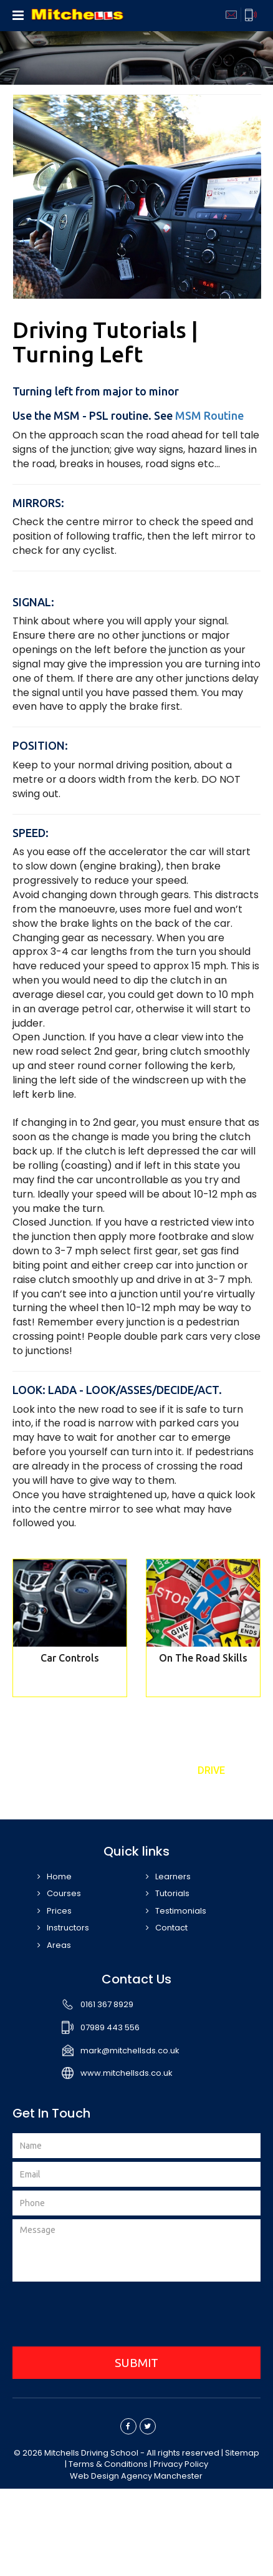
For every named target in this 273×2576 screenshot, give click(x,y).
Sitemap (242, 2453)
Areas (59, 1945)
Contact (171, 1928)
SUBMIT (136, 2363)
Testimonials (180, 1911)
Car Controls (70, 1657)
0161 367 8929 (106, 2004)
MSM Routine (209, 415)
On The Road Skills (203, 1657)
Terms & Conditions (108, 2464)
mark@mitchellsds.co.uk (130, 2050)
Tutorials (172, 1893)
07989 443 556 (110, 2027)
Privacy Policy (180, 2464)
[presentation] (136, 2316)
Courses (64, 1893)
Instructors (68, 1928)
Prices (59, 1911)
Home (59, 1876)
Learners (173, 1876)
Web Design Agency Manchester (136, 2476)
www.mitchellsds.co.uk (126, 2073)
